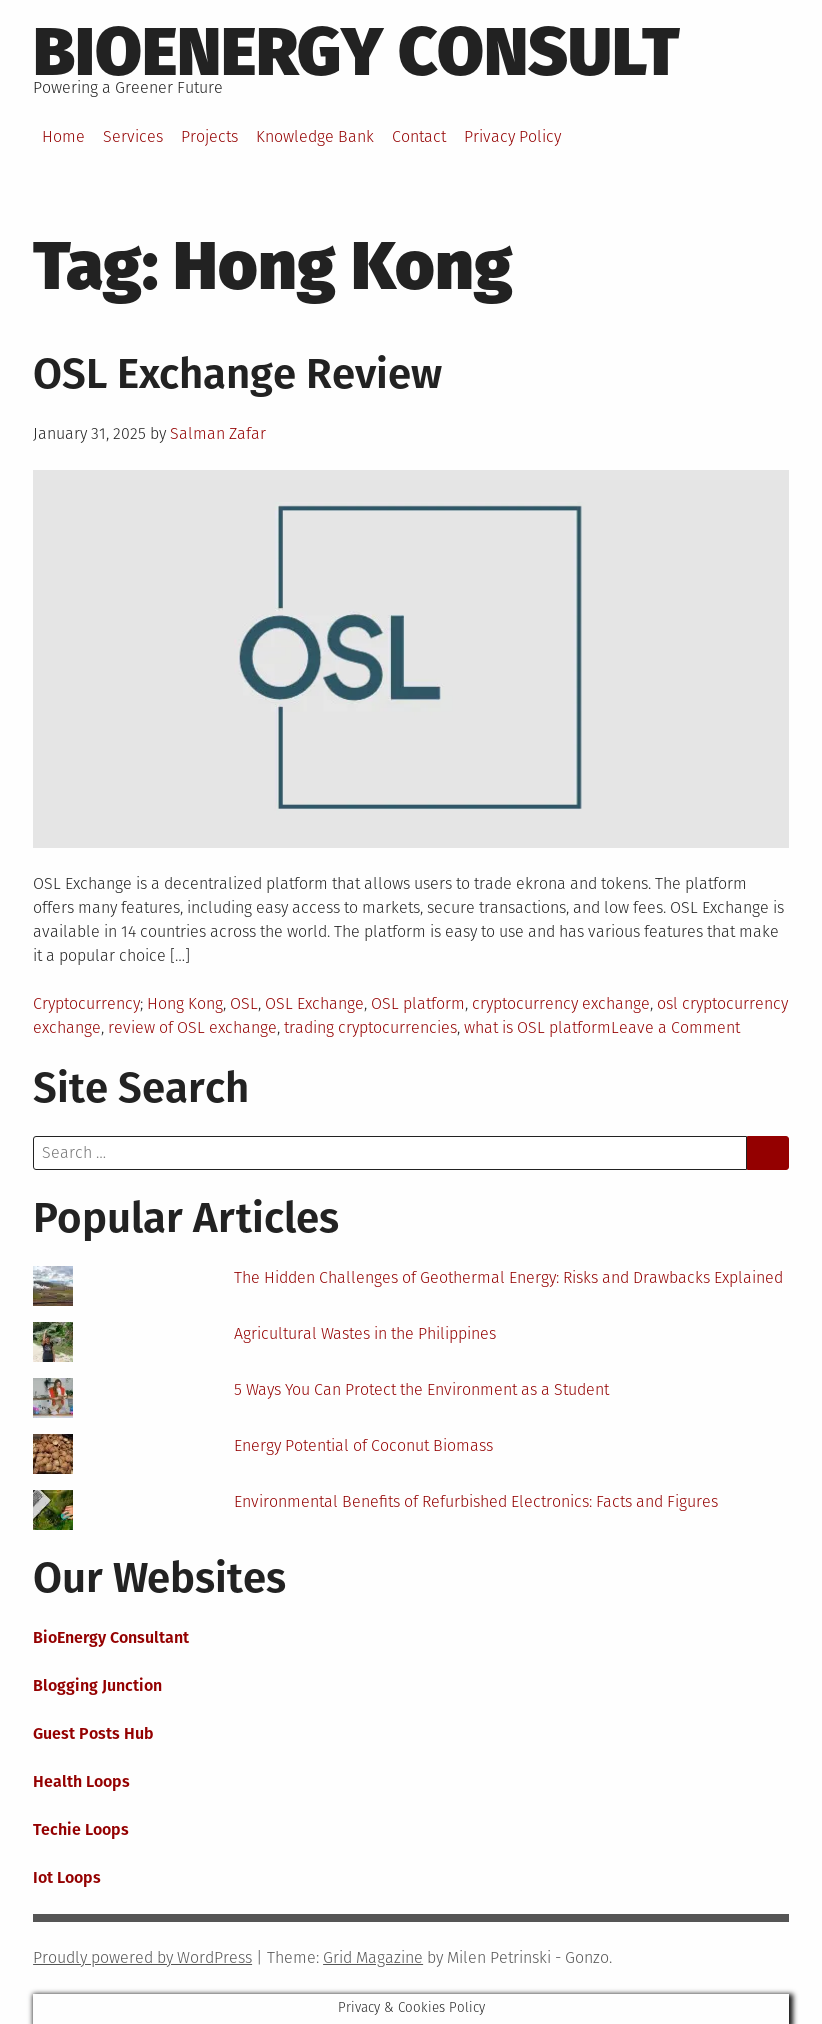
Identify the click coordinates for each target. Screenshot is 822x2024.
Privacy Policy (512, 136)
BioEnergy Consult (356, 52)
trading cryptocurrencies (370, 1027)
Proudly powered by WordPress (142, 1957)
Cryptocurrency (86, 1003)
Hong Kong (185, 1003)
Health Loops (81, 1781)
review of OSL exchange (192, 1027)
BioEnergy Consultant (111, 1637)
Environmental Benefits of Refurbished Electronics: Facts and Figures (476, 1501)
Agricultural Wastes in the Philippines (365, 1333)
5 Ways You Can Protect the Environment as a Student (421, 1389)
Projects (209, 136)
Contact (419, 136)
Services (133, 136)
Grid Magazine (373, 1957)
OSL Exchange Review (237, 374)
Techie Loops (81, 1829)
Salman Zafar (218, 433)
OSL (244, 1003)
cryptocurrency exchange (561, 1003)
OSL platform (418, 1003)
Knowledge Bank (315, 136)
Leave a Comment (675, 1027)
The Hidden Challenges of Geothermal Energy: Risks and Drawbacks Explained (508, 1277)
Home (63, 136)
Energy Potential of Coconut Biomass (363, 1445)
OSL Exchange (314, 1003)
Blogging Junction (97, 1685)
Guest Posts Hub (93, 1733)
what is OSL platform (537, 1027)
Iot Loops (67, 1877)
